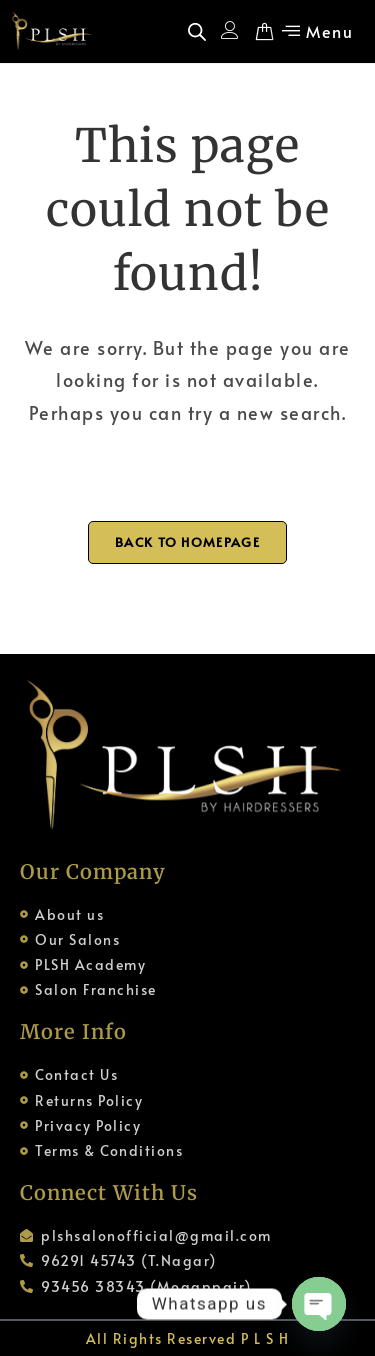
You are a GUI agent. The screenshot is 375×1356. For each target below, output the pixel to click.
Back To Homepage (187, 542)
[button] (315, 31)
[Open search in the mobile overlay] (197, 31)
